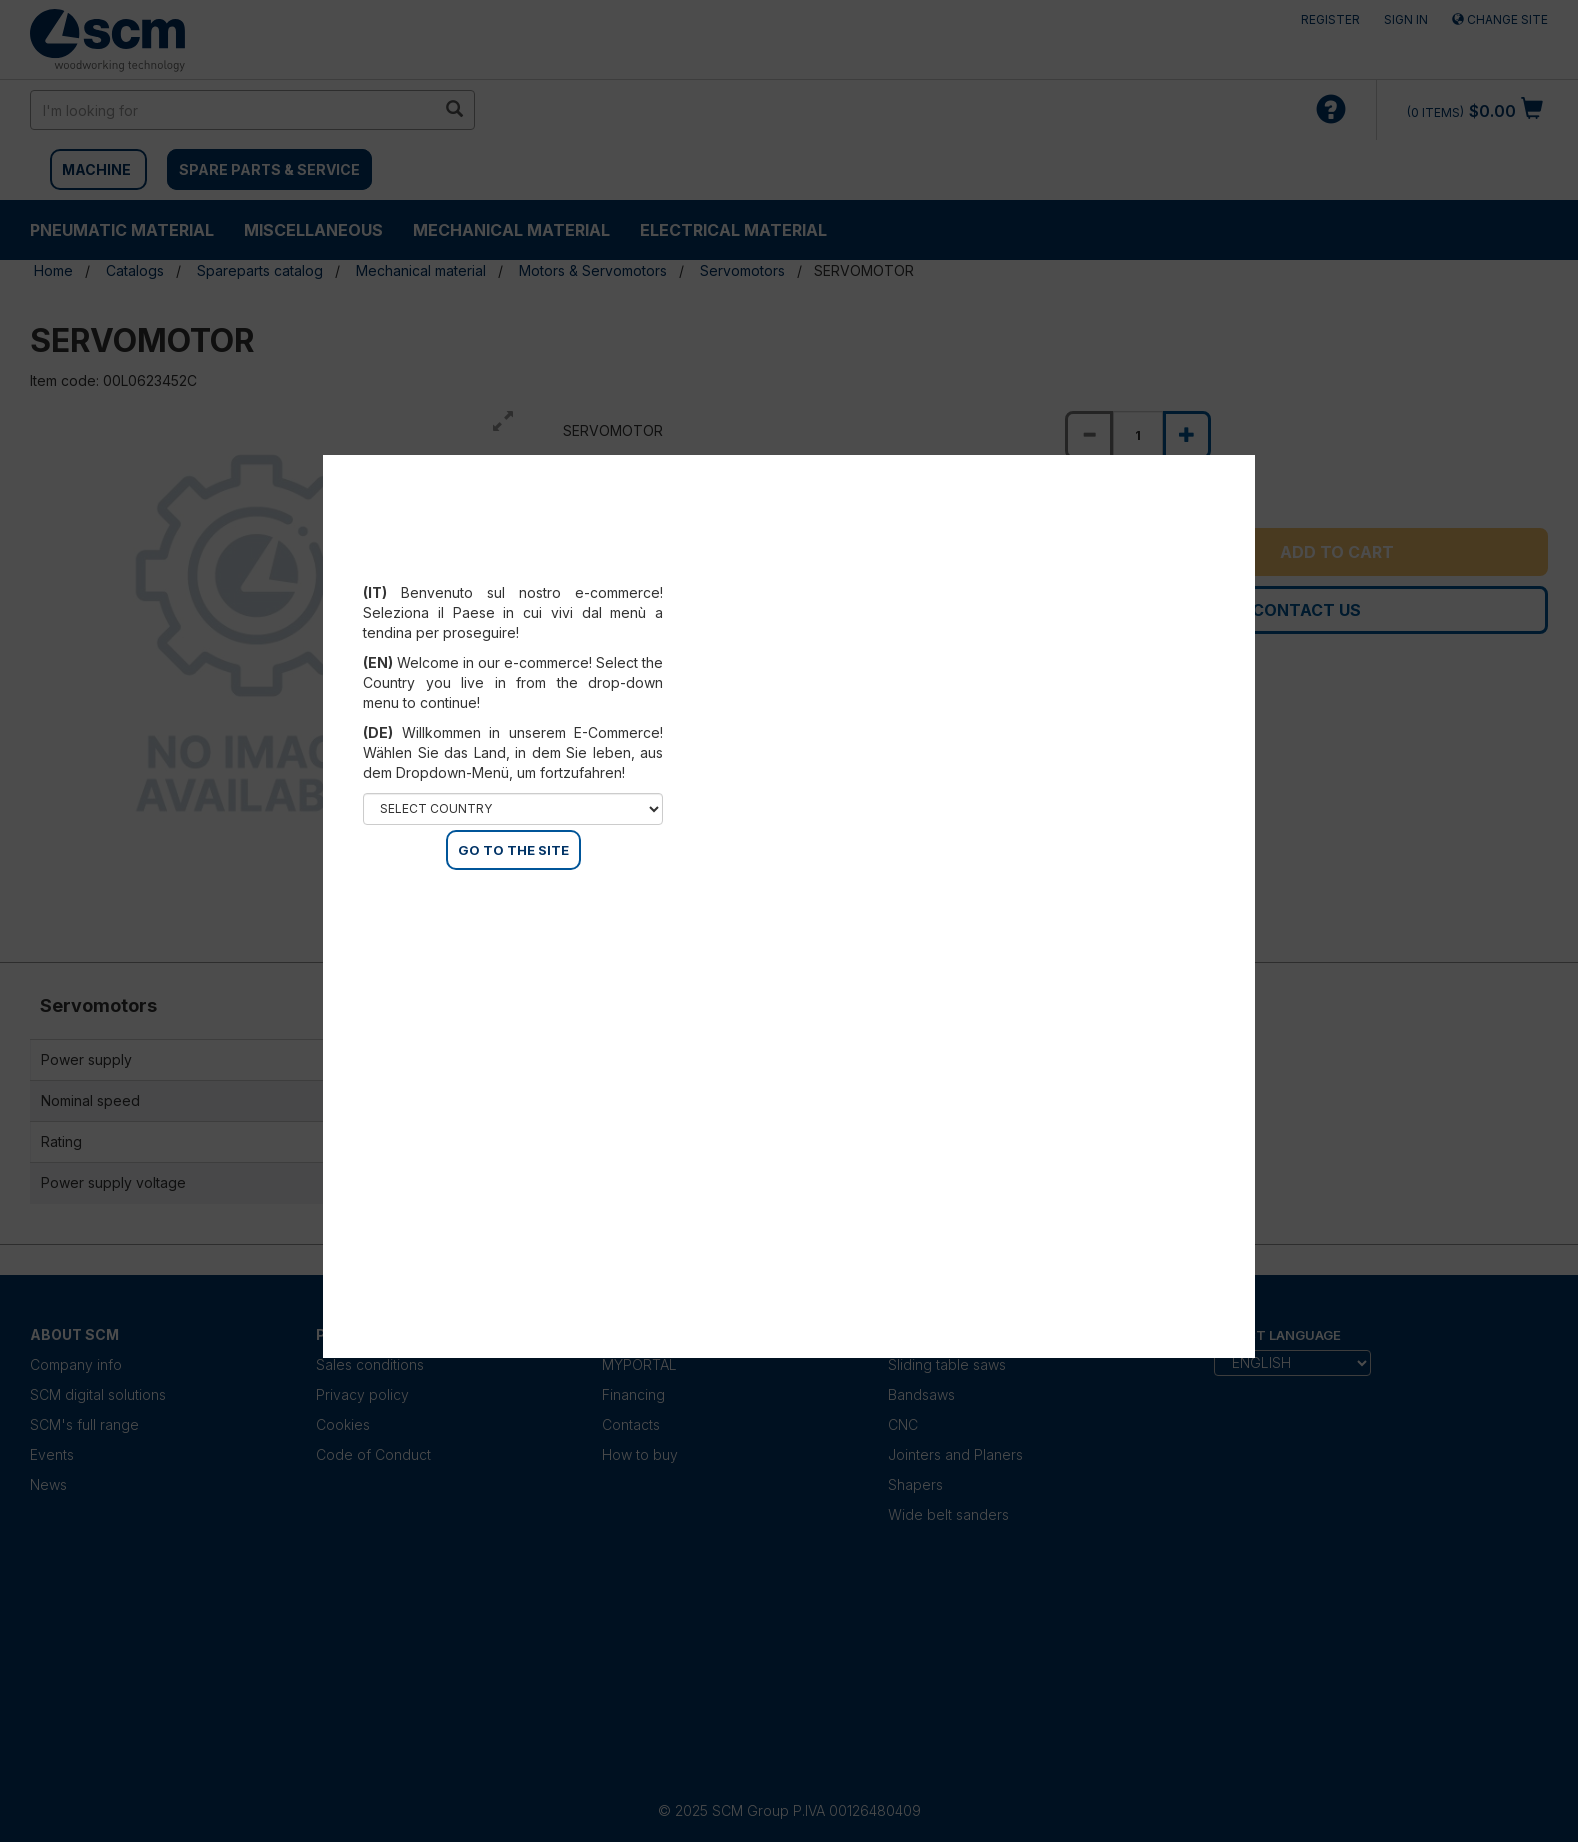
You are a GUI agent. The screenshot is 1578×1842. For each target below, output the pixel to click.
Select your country (513, 568)
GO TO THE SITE (513, 850)
